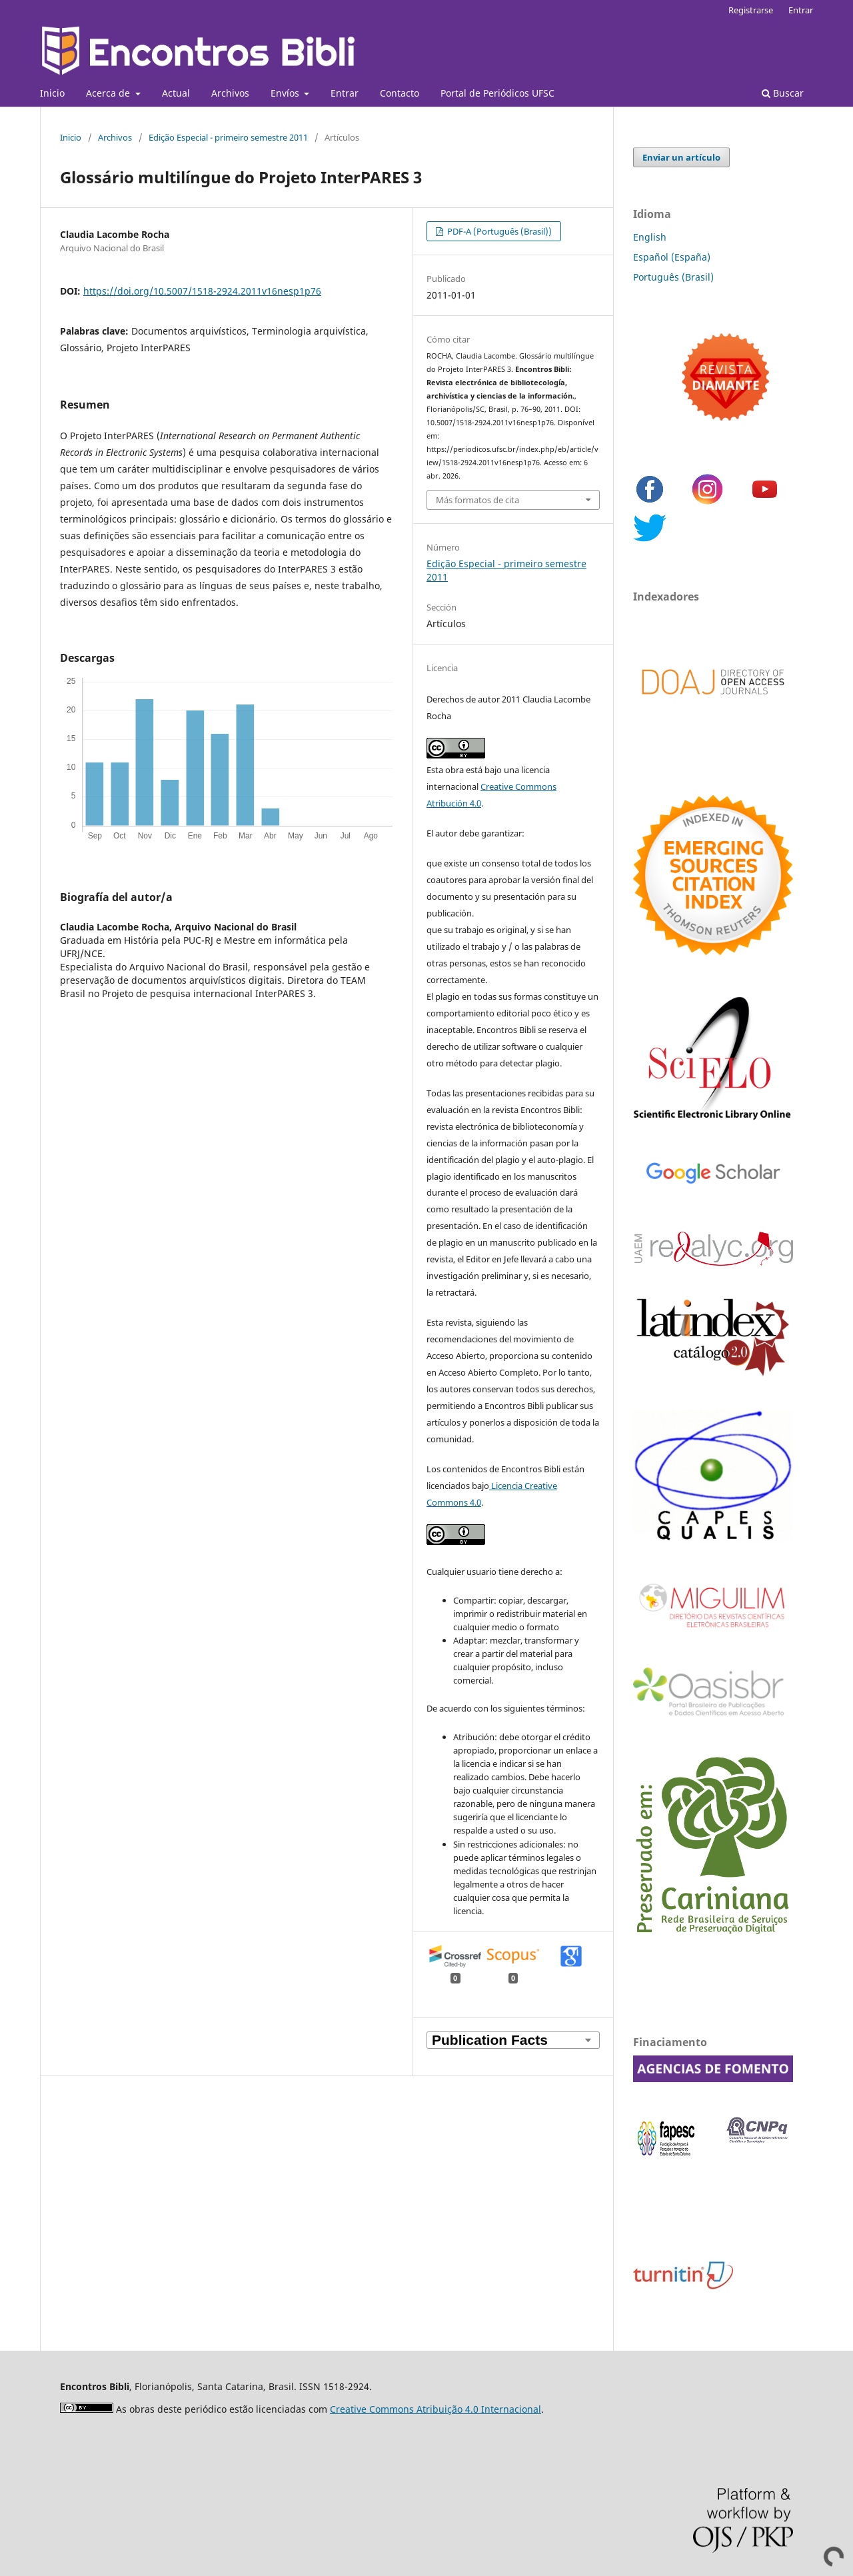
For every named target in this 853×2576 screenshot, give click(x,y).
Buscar (783, 93)
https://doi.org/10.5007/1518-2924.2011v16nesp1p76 (202, 291)
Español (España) (671, 257)
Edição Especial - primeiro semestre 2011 (228, 137)
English (649, 237)
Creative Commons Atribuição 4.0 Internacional (435, 2409)
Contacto (399, 93)
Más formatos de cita (477, 500)
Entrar (345, 93)
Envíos (286, 93)
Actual (176, 93)
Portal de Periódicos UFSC (497, 93)
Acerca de (109, 93)
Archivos (230, 93)
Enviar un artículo (681, 157)
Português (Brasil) (673, 277)
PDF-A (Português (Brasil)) (498, 231)
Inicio (52, 93)
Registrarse (750, 10)
